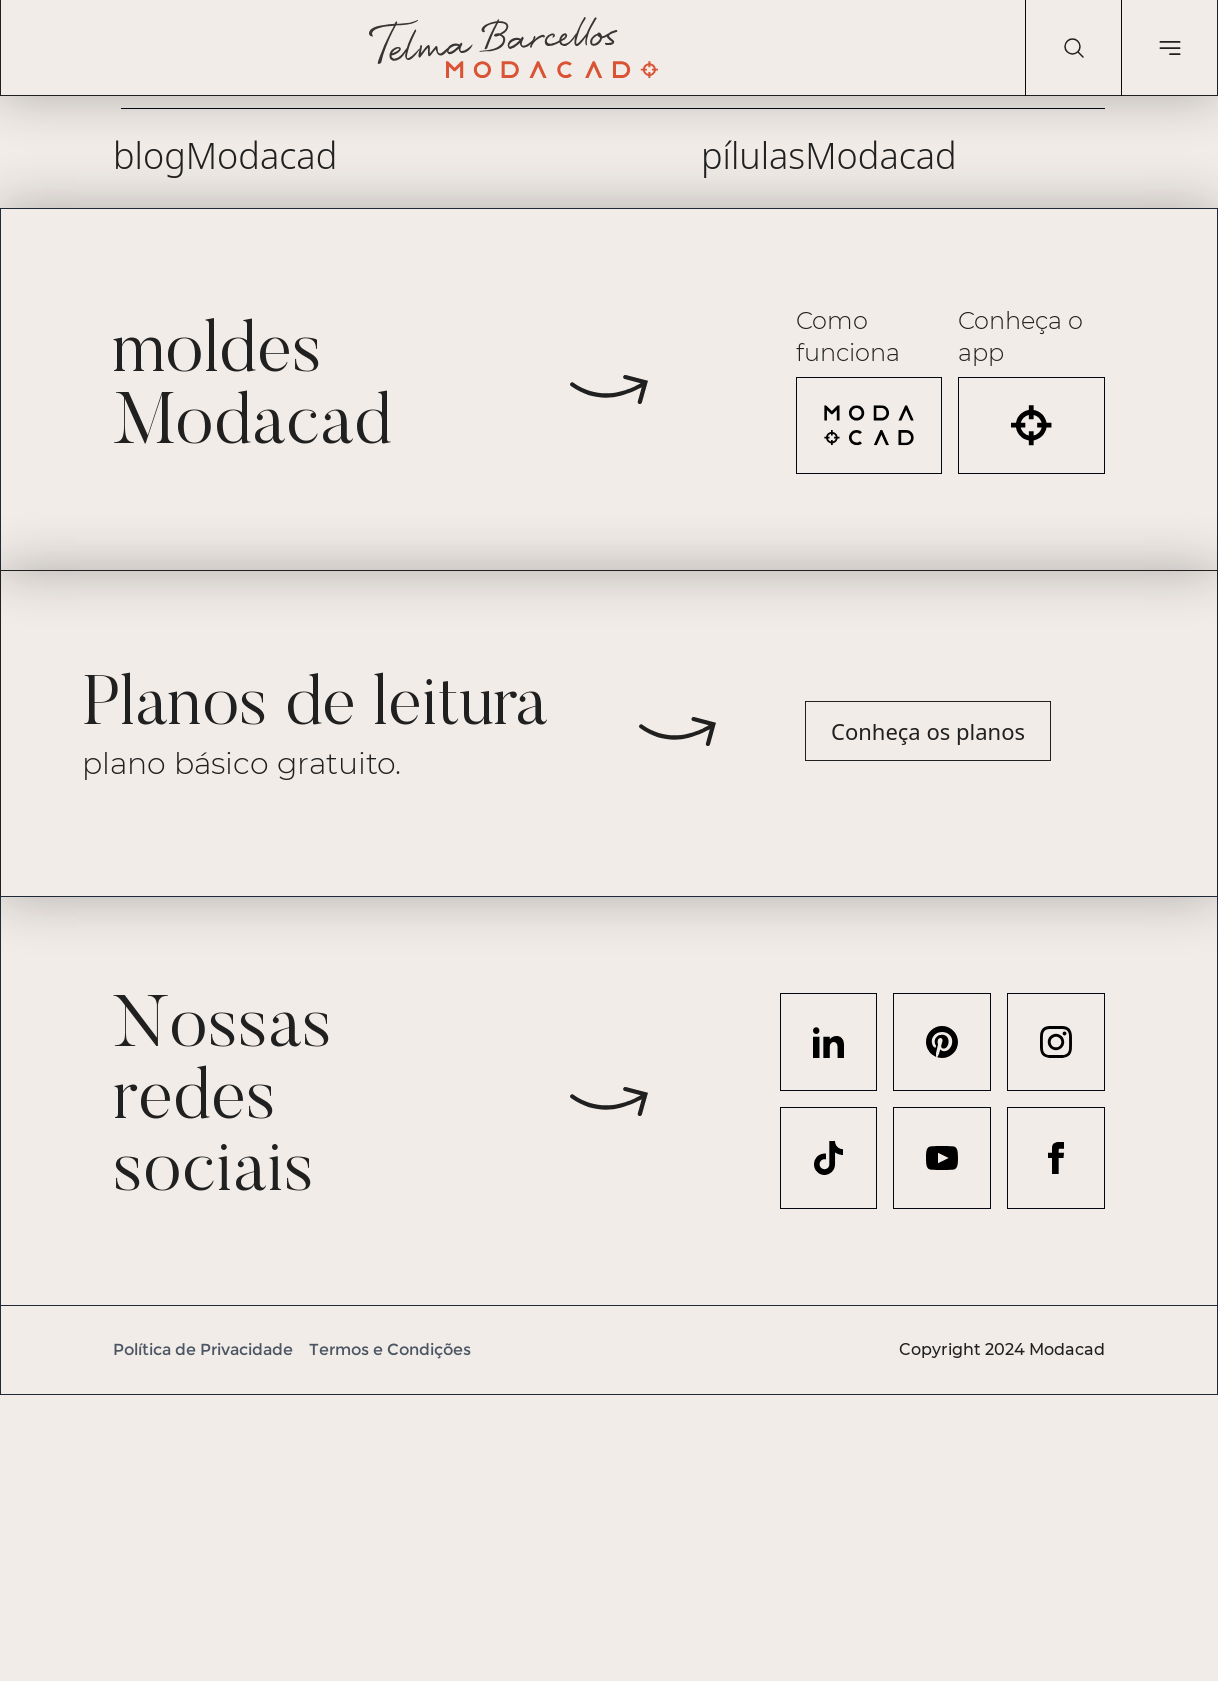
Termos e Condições (390, 1349)
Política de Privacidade (203, 1349)
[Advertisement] (600, 1535)
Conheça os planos (928, 731)
